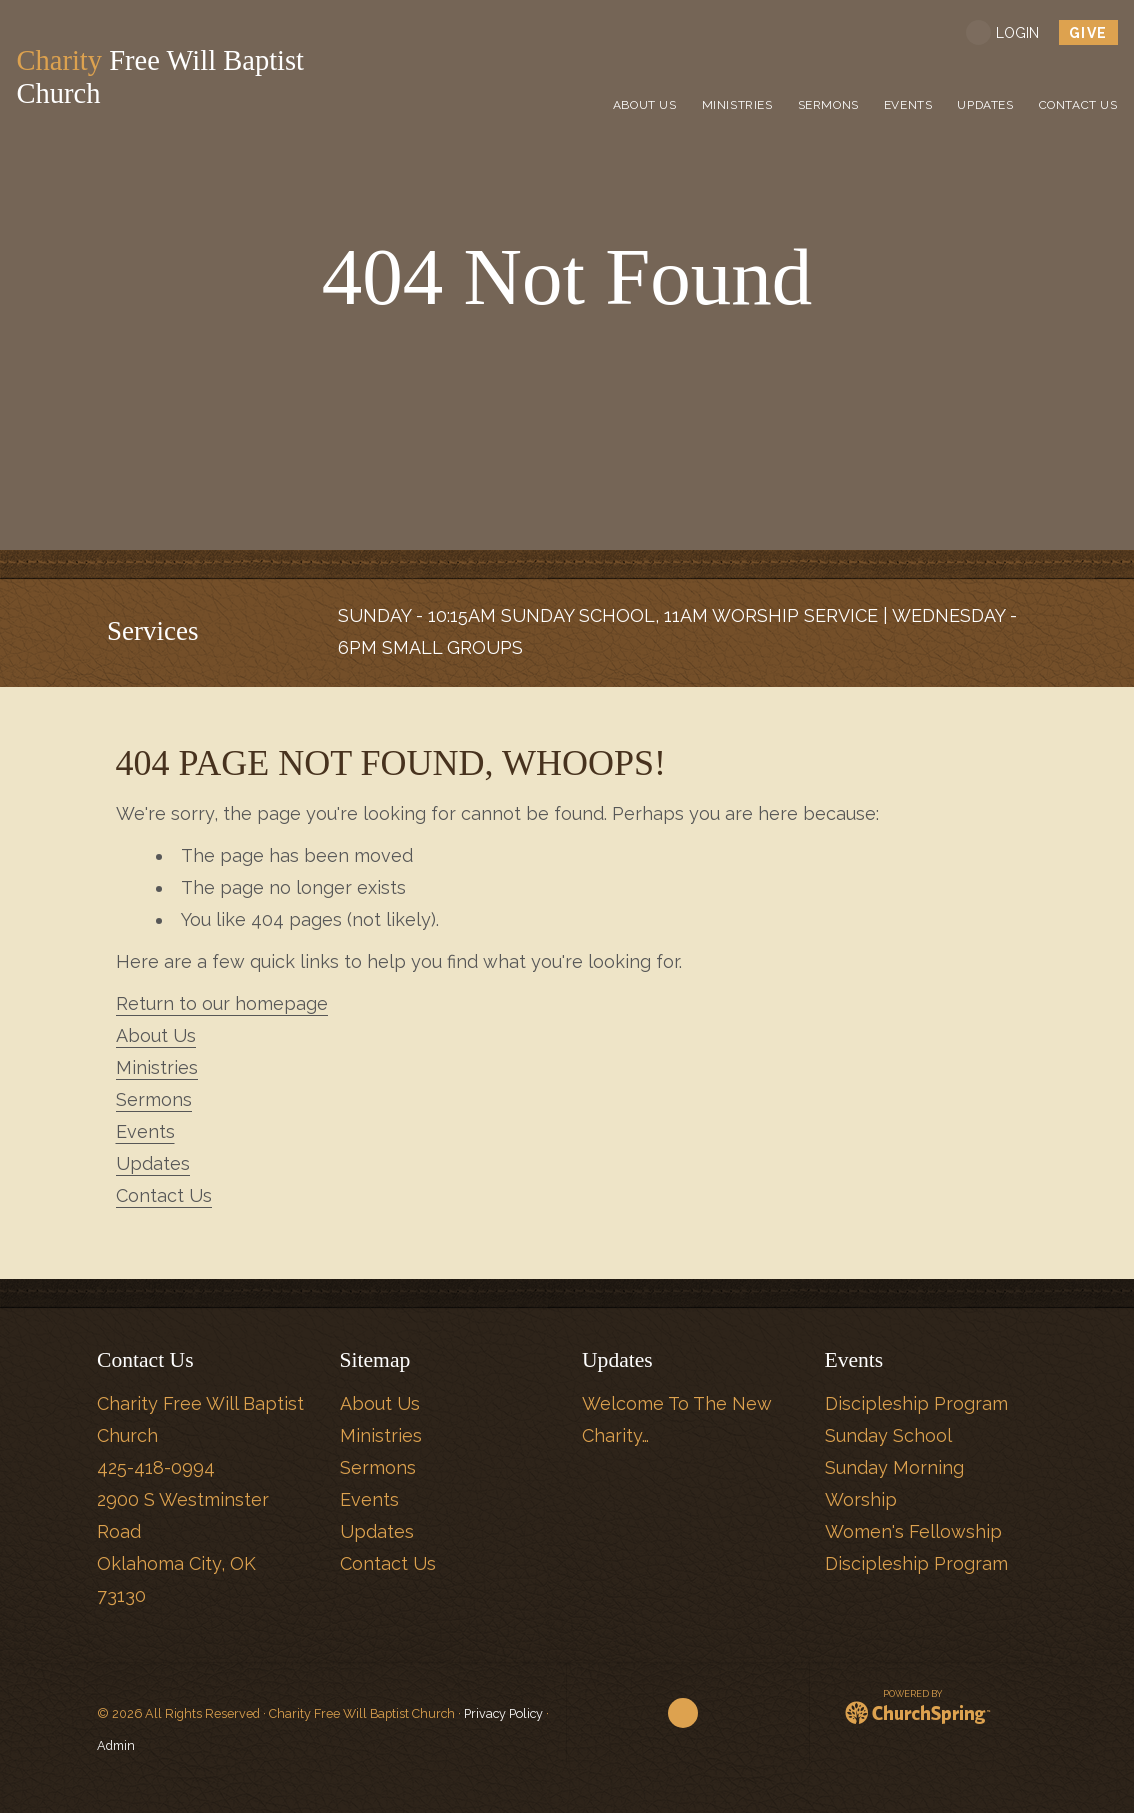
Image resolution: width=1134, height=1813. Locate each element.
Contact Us (164, 1195)
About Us (156, 1035)
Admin (116, 1745)
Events (145, 1131)
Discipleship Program (916, 1403)
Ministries (157, 1067)
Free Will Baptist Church (166, 77)
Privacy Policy (503, 1713)
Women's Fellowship (913, 1531)
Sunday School (888, 1435)
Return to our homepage (222, 1003)
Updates (153, 1163)
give (1089, 33)
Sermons (154, 1099)
